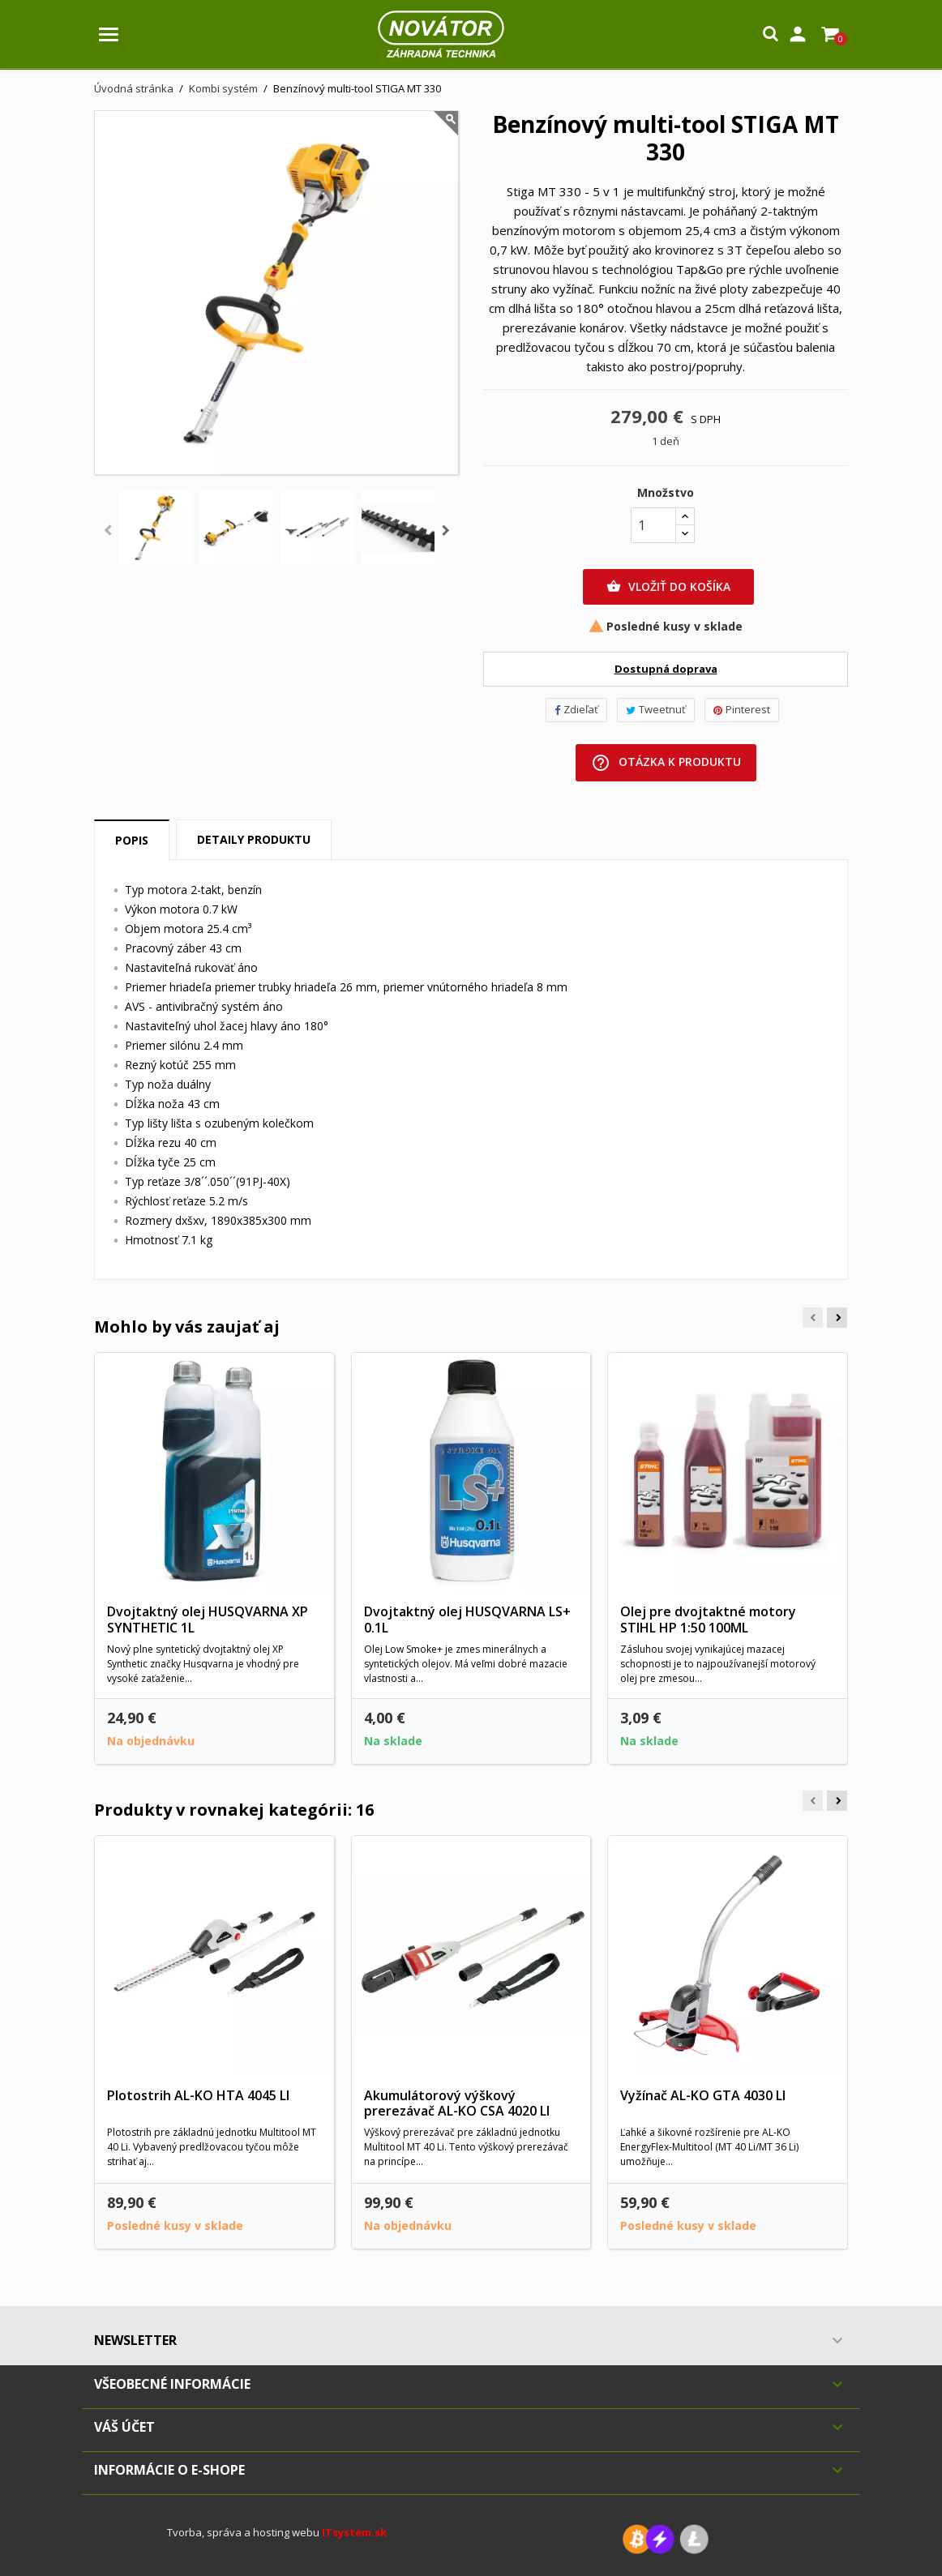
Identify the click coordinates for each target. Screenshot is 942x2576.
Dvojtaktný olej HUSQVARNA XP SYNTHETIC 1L (207, 1620)
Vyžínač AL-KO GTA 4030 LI (703, 2095)
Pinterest (741, 709)
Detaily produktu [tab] (253, 839)
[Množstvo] (653, 525)
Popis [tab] (131, 840)
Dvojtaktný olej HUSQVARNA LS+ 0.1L (467, 1620)
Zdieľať (576, 709)
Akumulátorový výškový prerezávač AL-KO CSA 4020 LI (457, 2103)
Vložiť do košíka (668, 587)
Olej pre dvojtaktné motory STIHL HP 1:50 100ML (708, 1620)
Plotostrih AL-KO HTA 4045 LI (198, 2095)
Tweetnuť (656, 709)
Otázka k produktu (666, 762)
